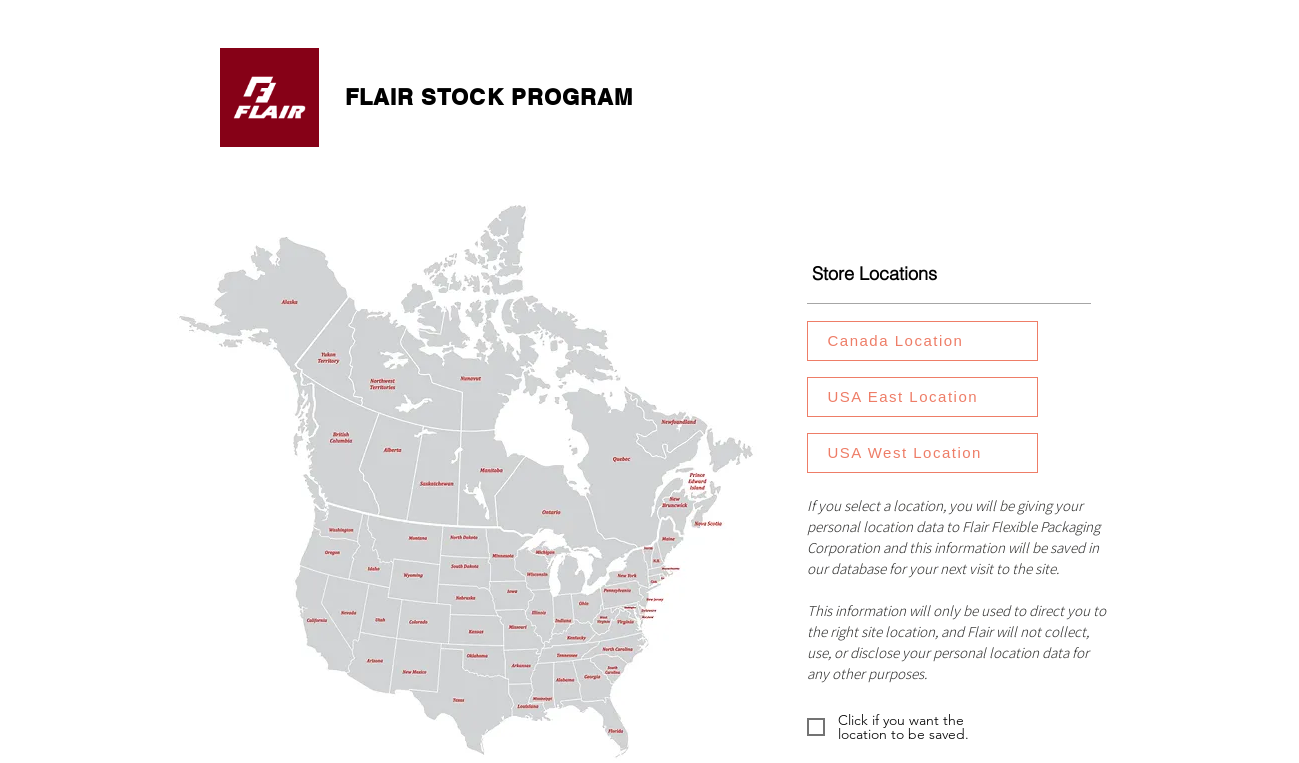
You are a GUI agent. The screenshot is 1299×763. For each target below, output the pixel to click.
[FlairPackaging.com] (270, 97)
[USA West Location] (922, 453)
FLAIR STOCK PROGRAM (489, 97)
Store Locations (874, 273)
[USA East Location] (922, 397)
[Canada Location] (922, 341)
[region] (933, 341)
